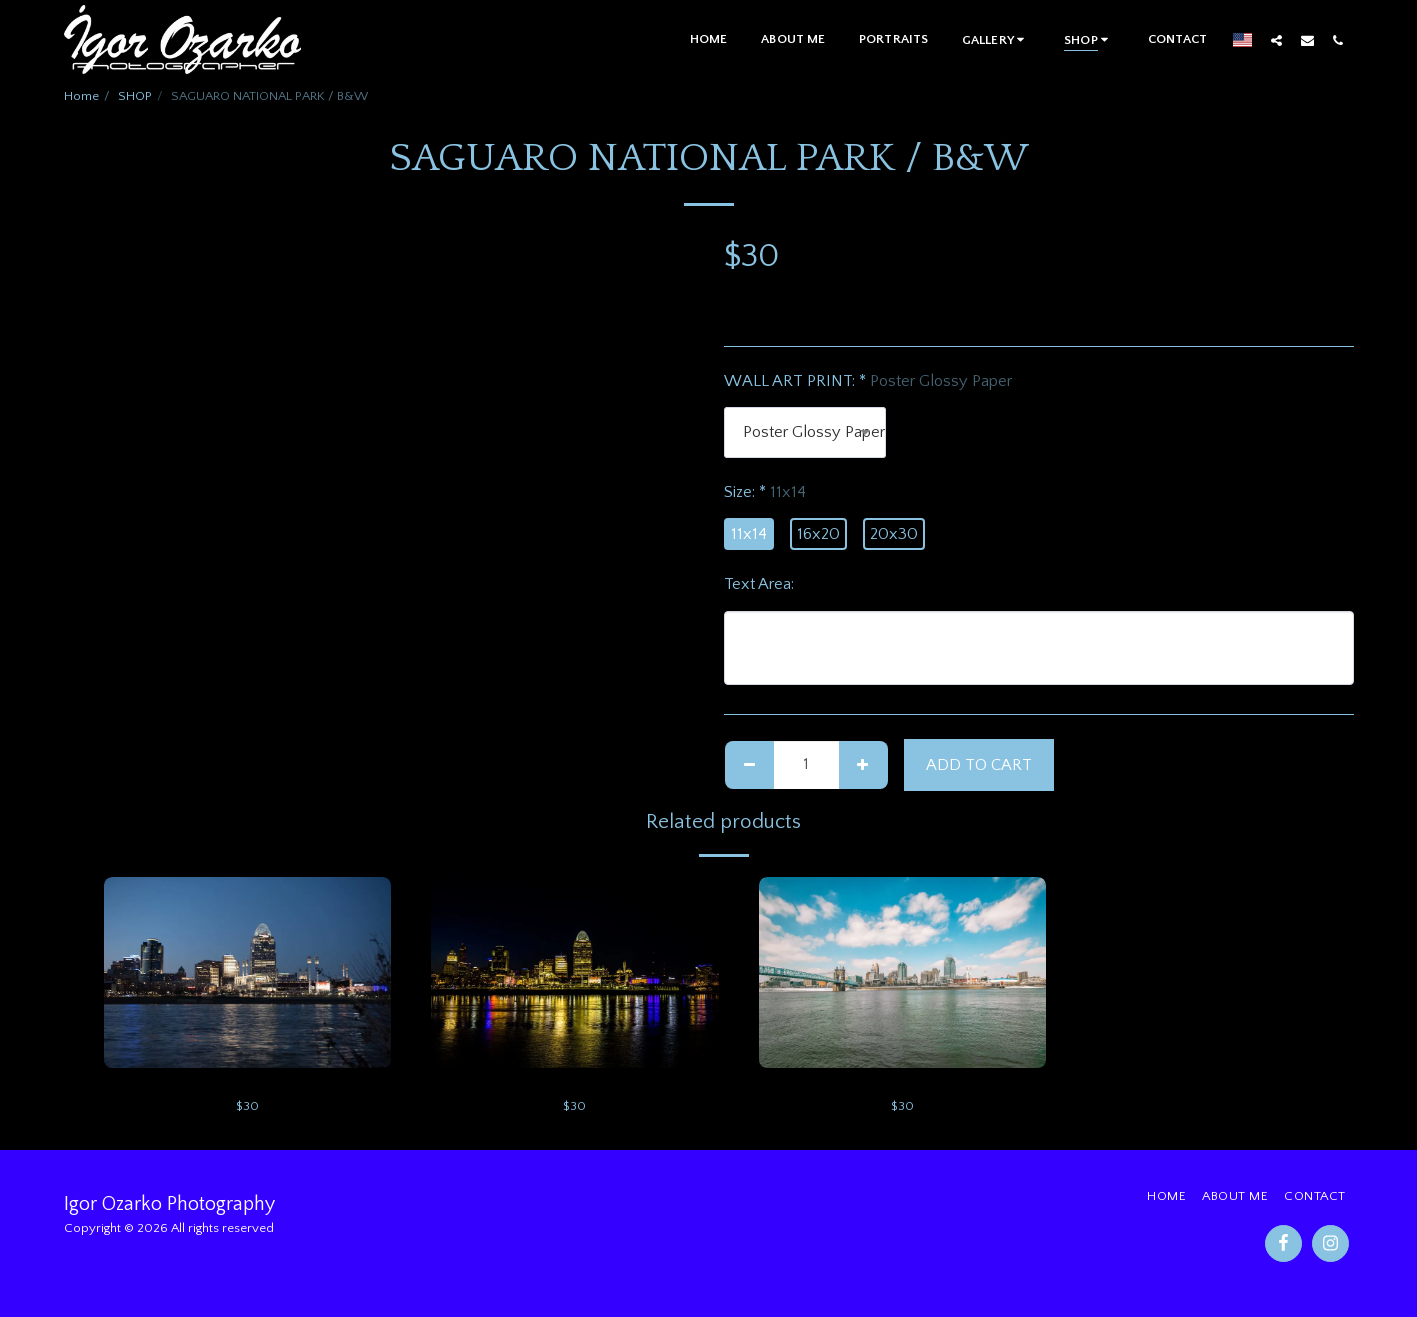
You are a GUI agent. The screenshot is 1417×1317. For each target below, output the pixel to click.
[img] (248, 973)
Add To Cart (979, 765)
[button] (996, 39)
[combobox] (805, 432)
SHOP (135, 96)
